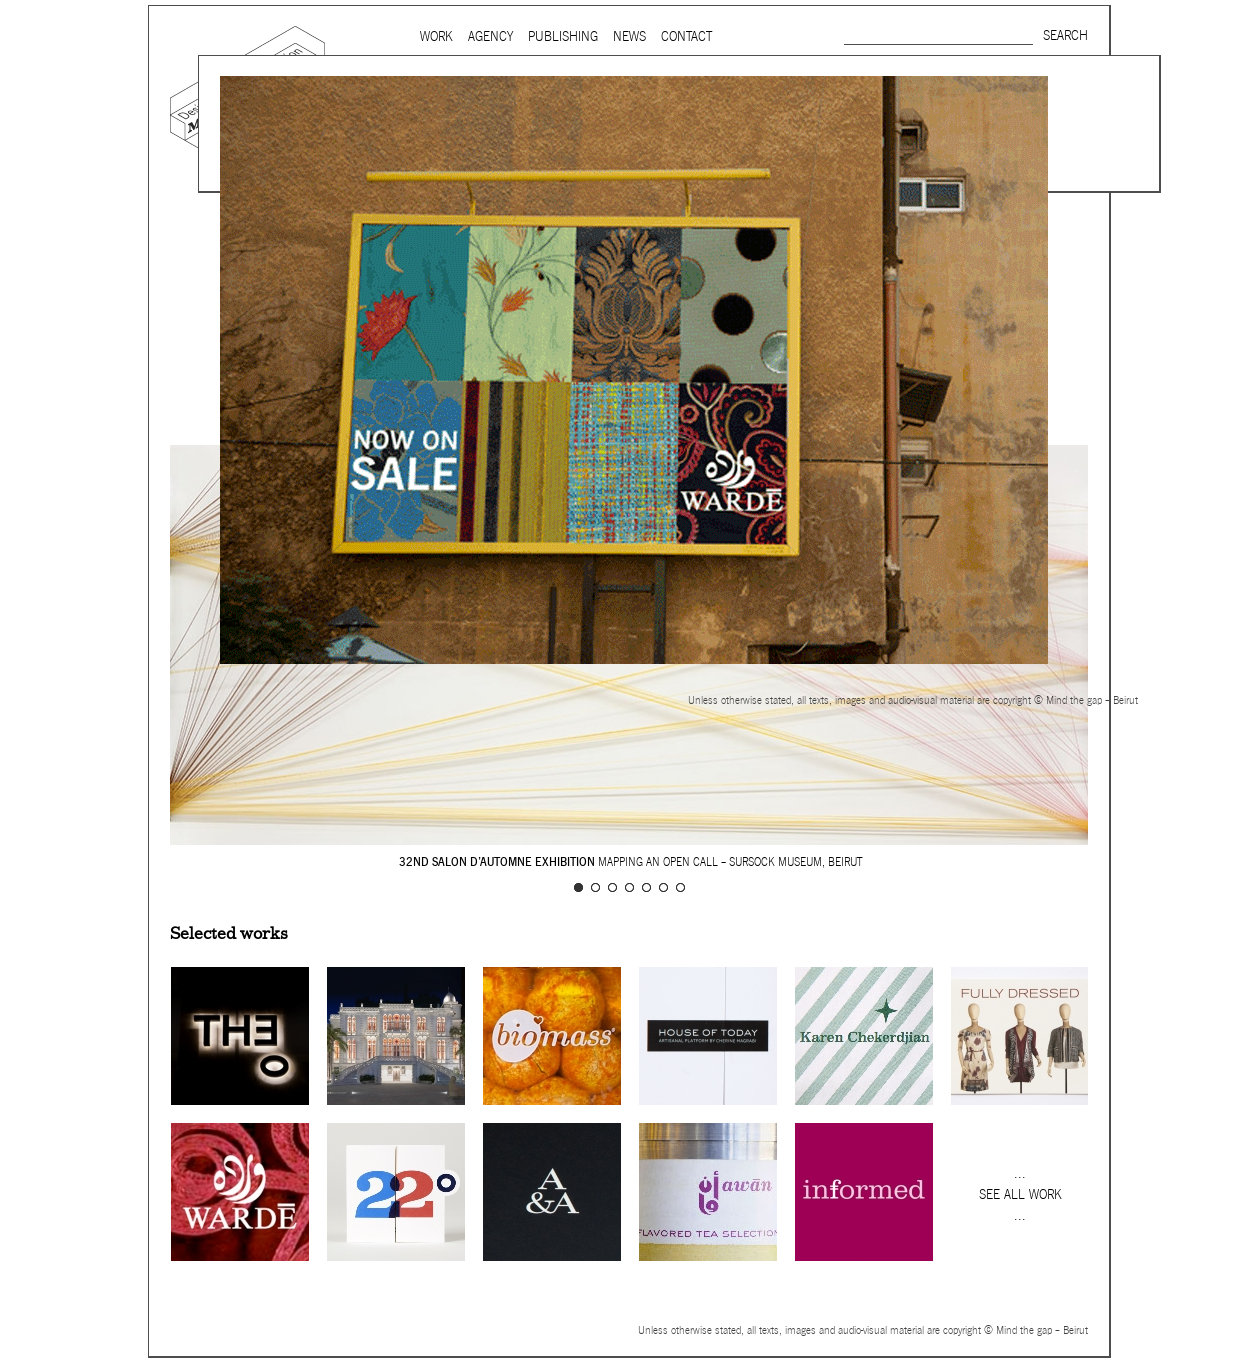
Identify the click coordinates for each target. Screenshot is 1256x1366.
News (629, 36)
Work (436, 36)
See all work (1020, 1194)
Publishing (563, 36)
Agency (490, 36)
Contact (686, 36)
